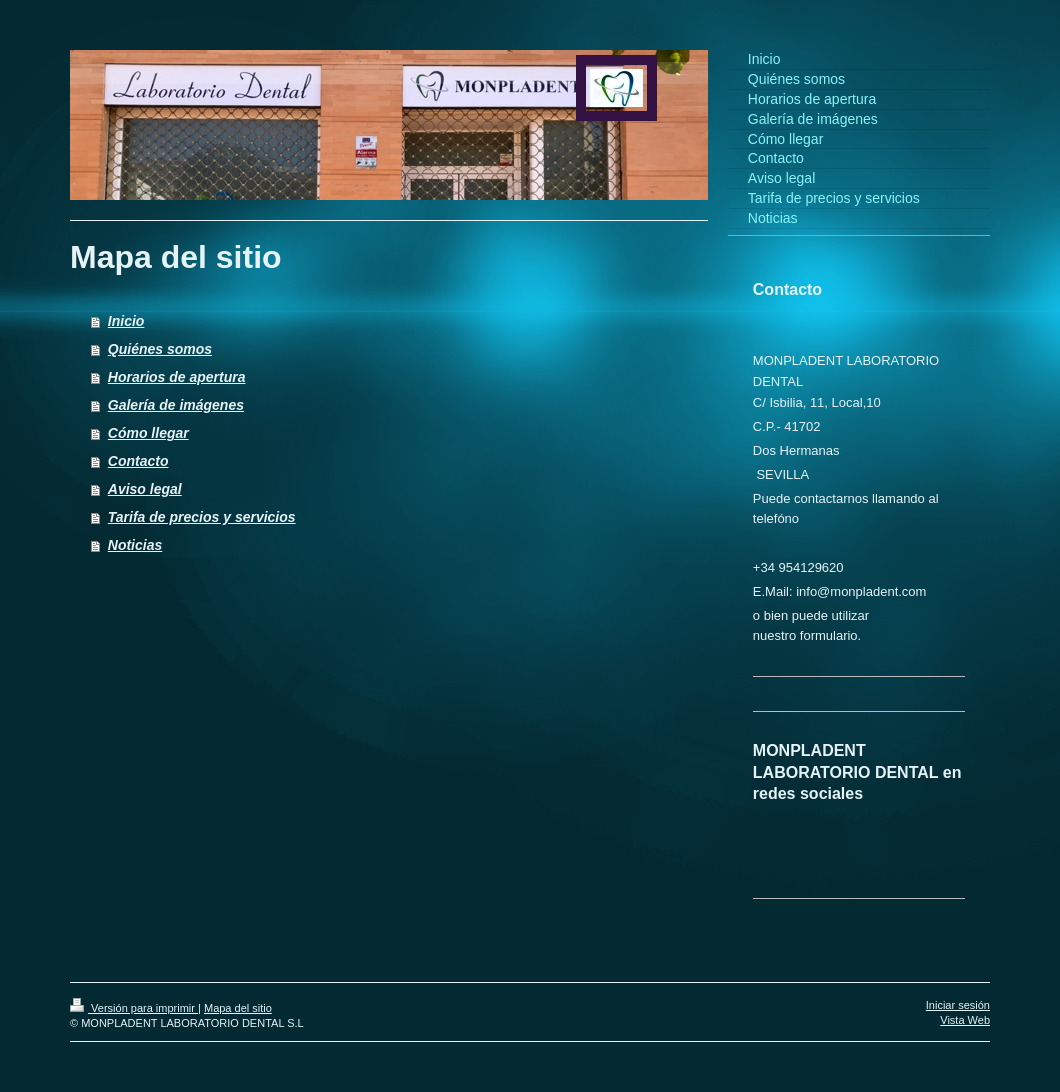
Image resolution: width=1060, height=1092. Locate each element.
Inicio (126, 321)
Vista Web (965, 1020)
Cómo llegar (148, 433)
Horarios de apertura (177, 377)
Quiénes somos (160, 349)
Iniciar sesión (958, 1005)
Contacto (138, 461)
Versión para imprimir (134, 1008)
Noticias (135, 545)
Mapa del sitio (238, 1008)
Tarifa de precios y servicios (202, 517)
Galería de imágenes (176, 405)
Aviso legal (145, 489)
